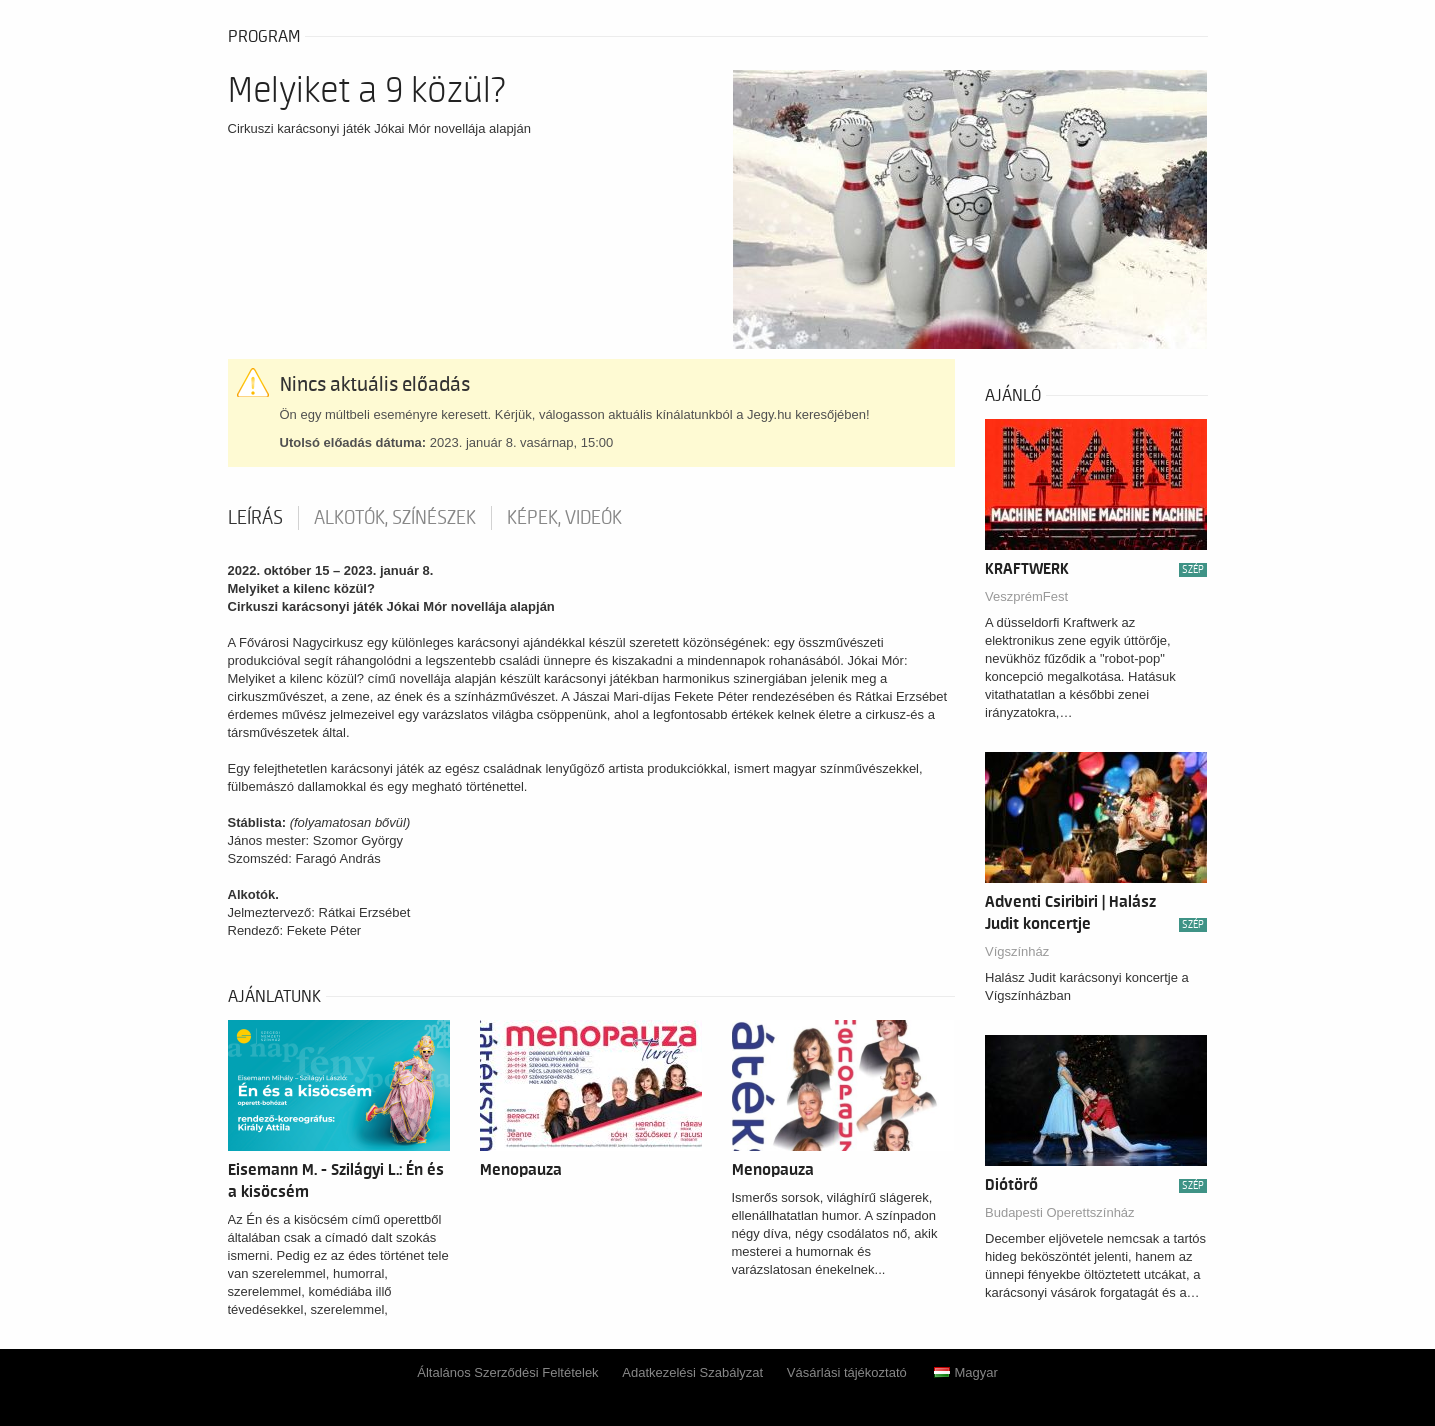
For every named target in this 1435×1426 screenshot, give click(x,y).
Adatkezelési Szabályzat (692, 1372)
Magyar (965, 1372)
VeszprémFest (1026, 596)
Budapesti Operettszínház (1060, 1212)
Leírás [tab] (255, 518)
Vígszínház (1017, 951)
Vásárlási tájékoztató (847, 1372)
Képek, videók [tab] (564, 518)
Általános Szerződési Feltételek (507, 1372)
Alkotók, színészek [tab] (395, 518)
